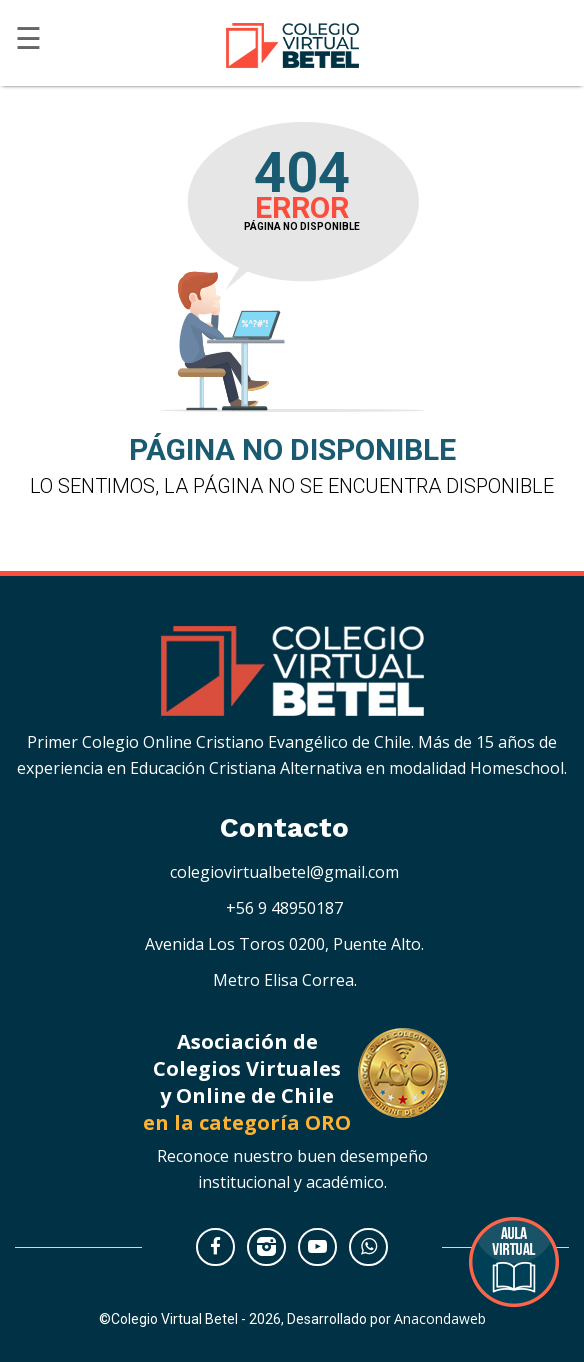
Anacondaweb (440, 1318)
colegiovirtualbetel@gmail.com (284, 872)
